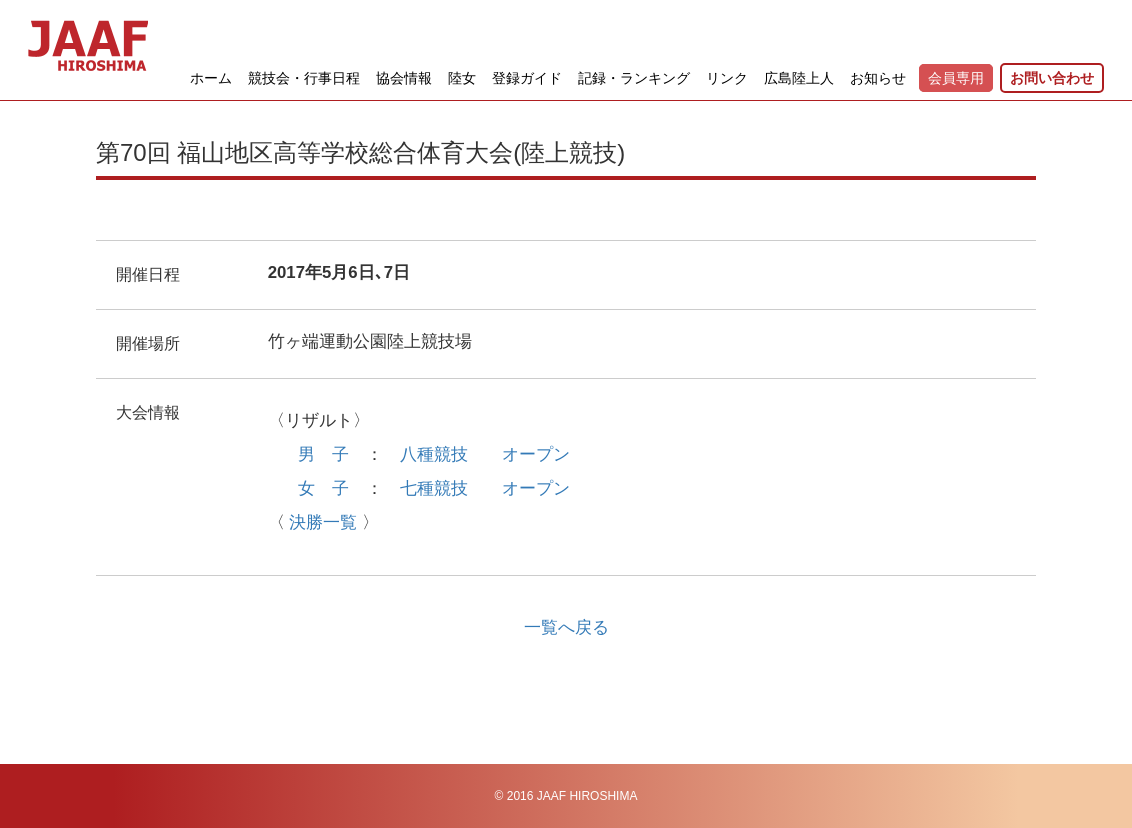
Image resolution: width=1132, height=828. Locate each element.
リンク (727, 78)
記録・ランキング (634, 78)
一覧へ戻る (566, 627)
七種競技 (434, 488)
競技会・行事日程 (304, 78)
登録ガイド (527, 78)
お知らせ (878, 78)
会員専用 (956, 78)
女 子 (323, 488)
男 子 (323, 454)
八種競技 (434, 454)
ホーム (211, 78)
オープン (536, 454)
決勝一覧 (323, 522)
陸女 (462, 78)
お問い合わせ (1052, 78)
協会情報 (404, 78)
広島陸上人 (799, 78)
